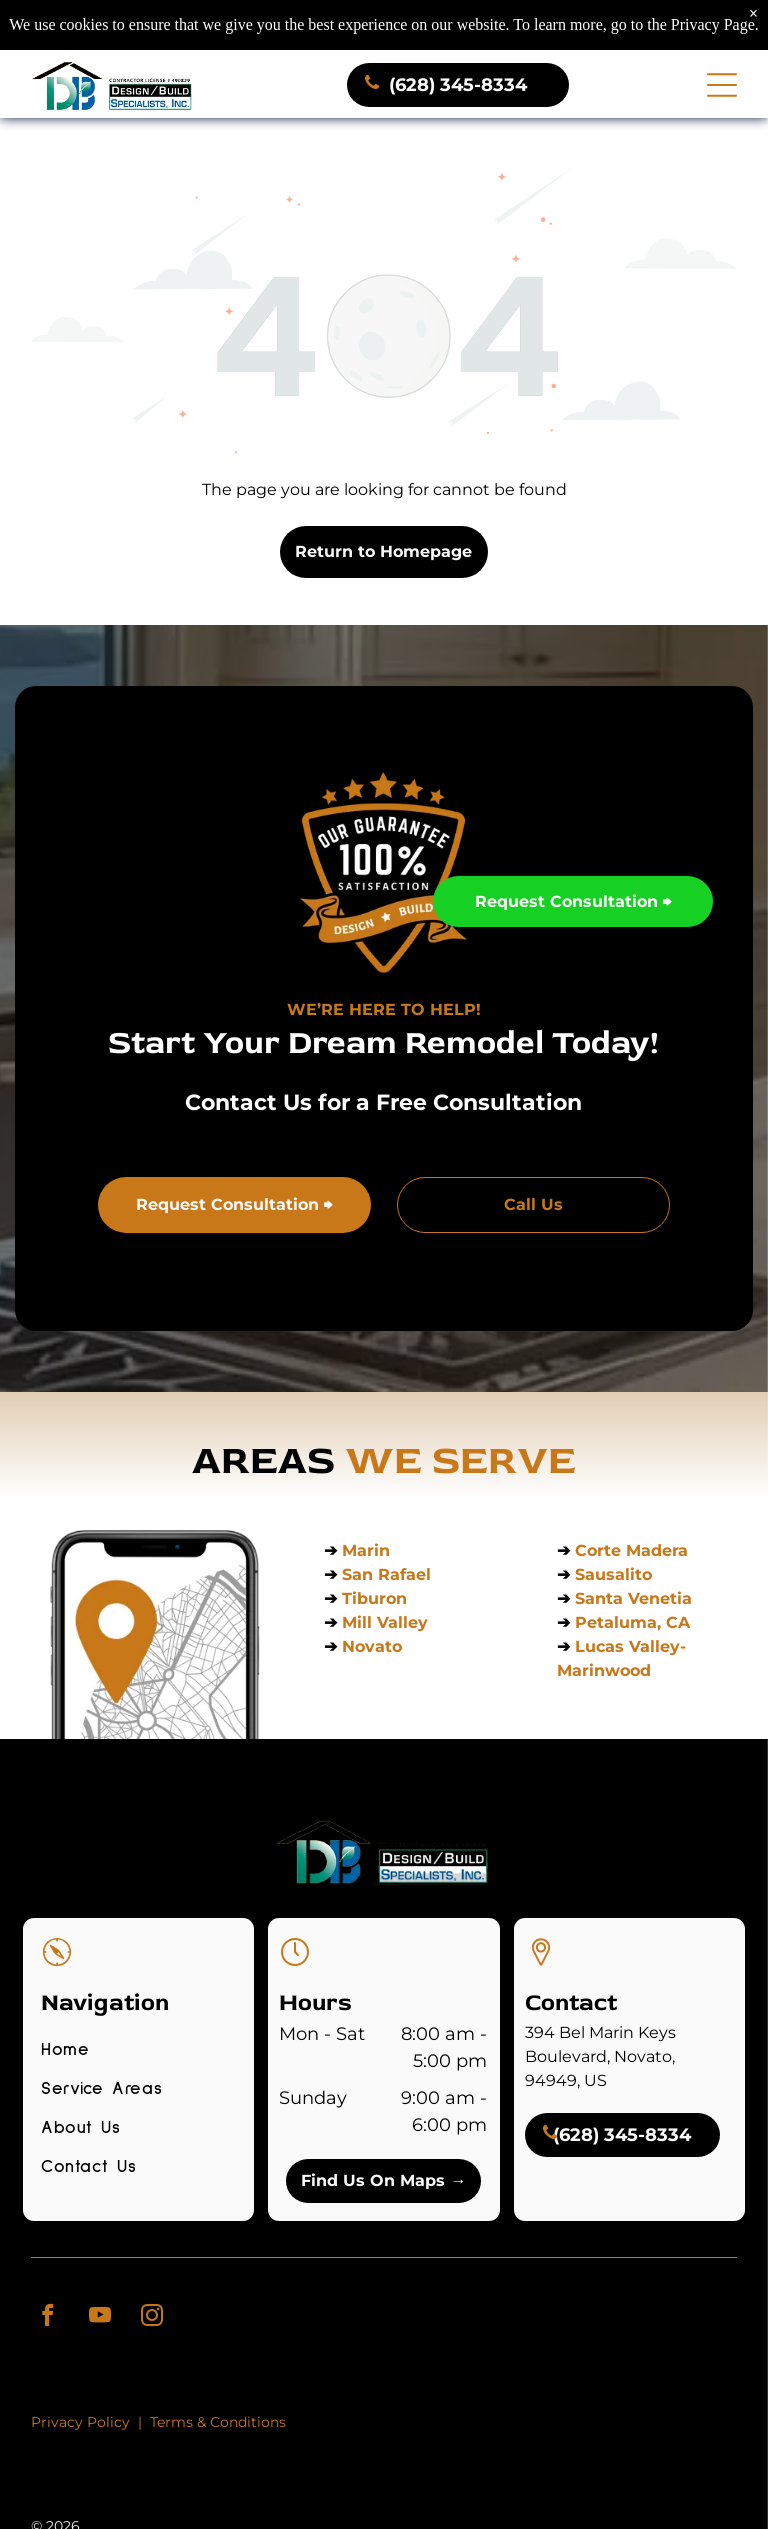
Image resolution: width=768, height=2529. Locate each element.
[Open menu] (722, 82)
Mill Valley (385, 1619)
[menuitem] (138, 2053)
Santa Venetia (636, 1595)
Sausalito (613, 1571)
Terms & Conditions (218, 2419)
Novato (372, 1643)
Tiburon (377, 1595)
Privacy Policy (80, 2419)
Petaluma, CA (632, 1619)
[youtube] (99, 2315)
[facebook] (47, 2315)
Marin (366, 1547)
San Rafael (386, 1571)
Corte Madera (631, 1547)
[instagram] (151, 2315)
